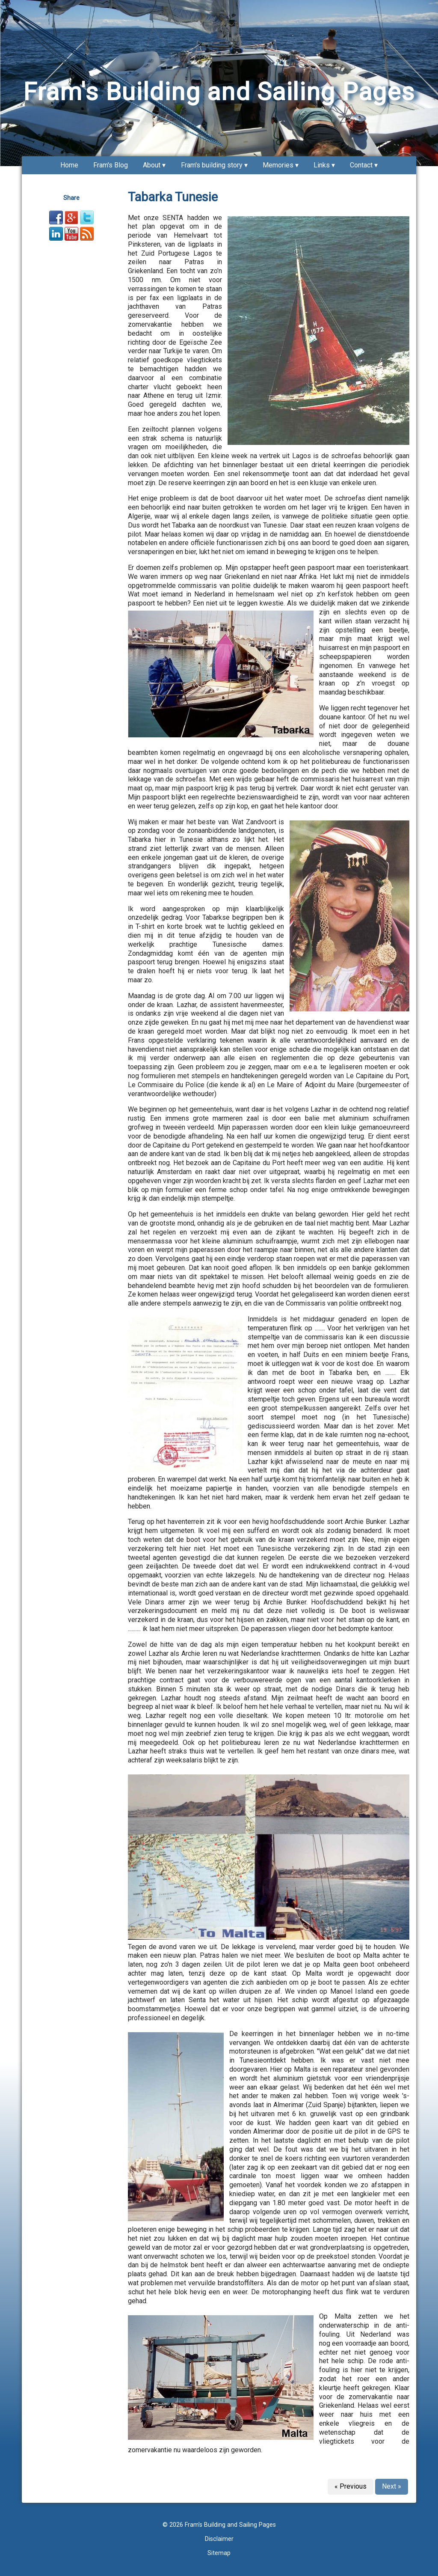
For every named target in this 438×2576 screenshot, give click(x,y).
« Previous (350, 2486)
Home (69, 165)
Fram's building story (212, 165)
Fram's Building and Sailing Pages (218, 92)
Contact (361, 165)
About (151, 165)
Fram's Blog (110, 165)
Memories (278, 165)
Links (322, 165)
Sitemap (219, 2553)
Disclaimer (219, 2539)
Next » (391, 2486)
